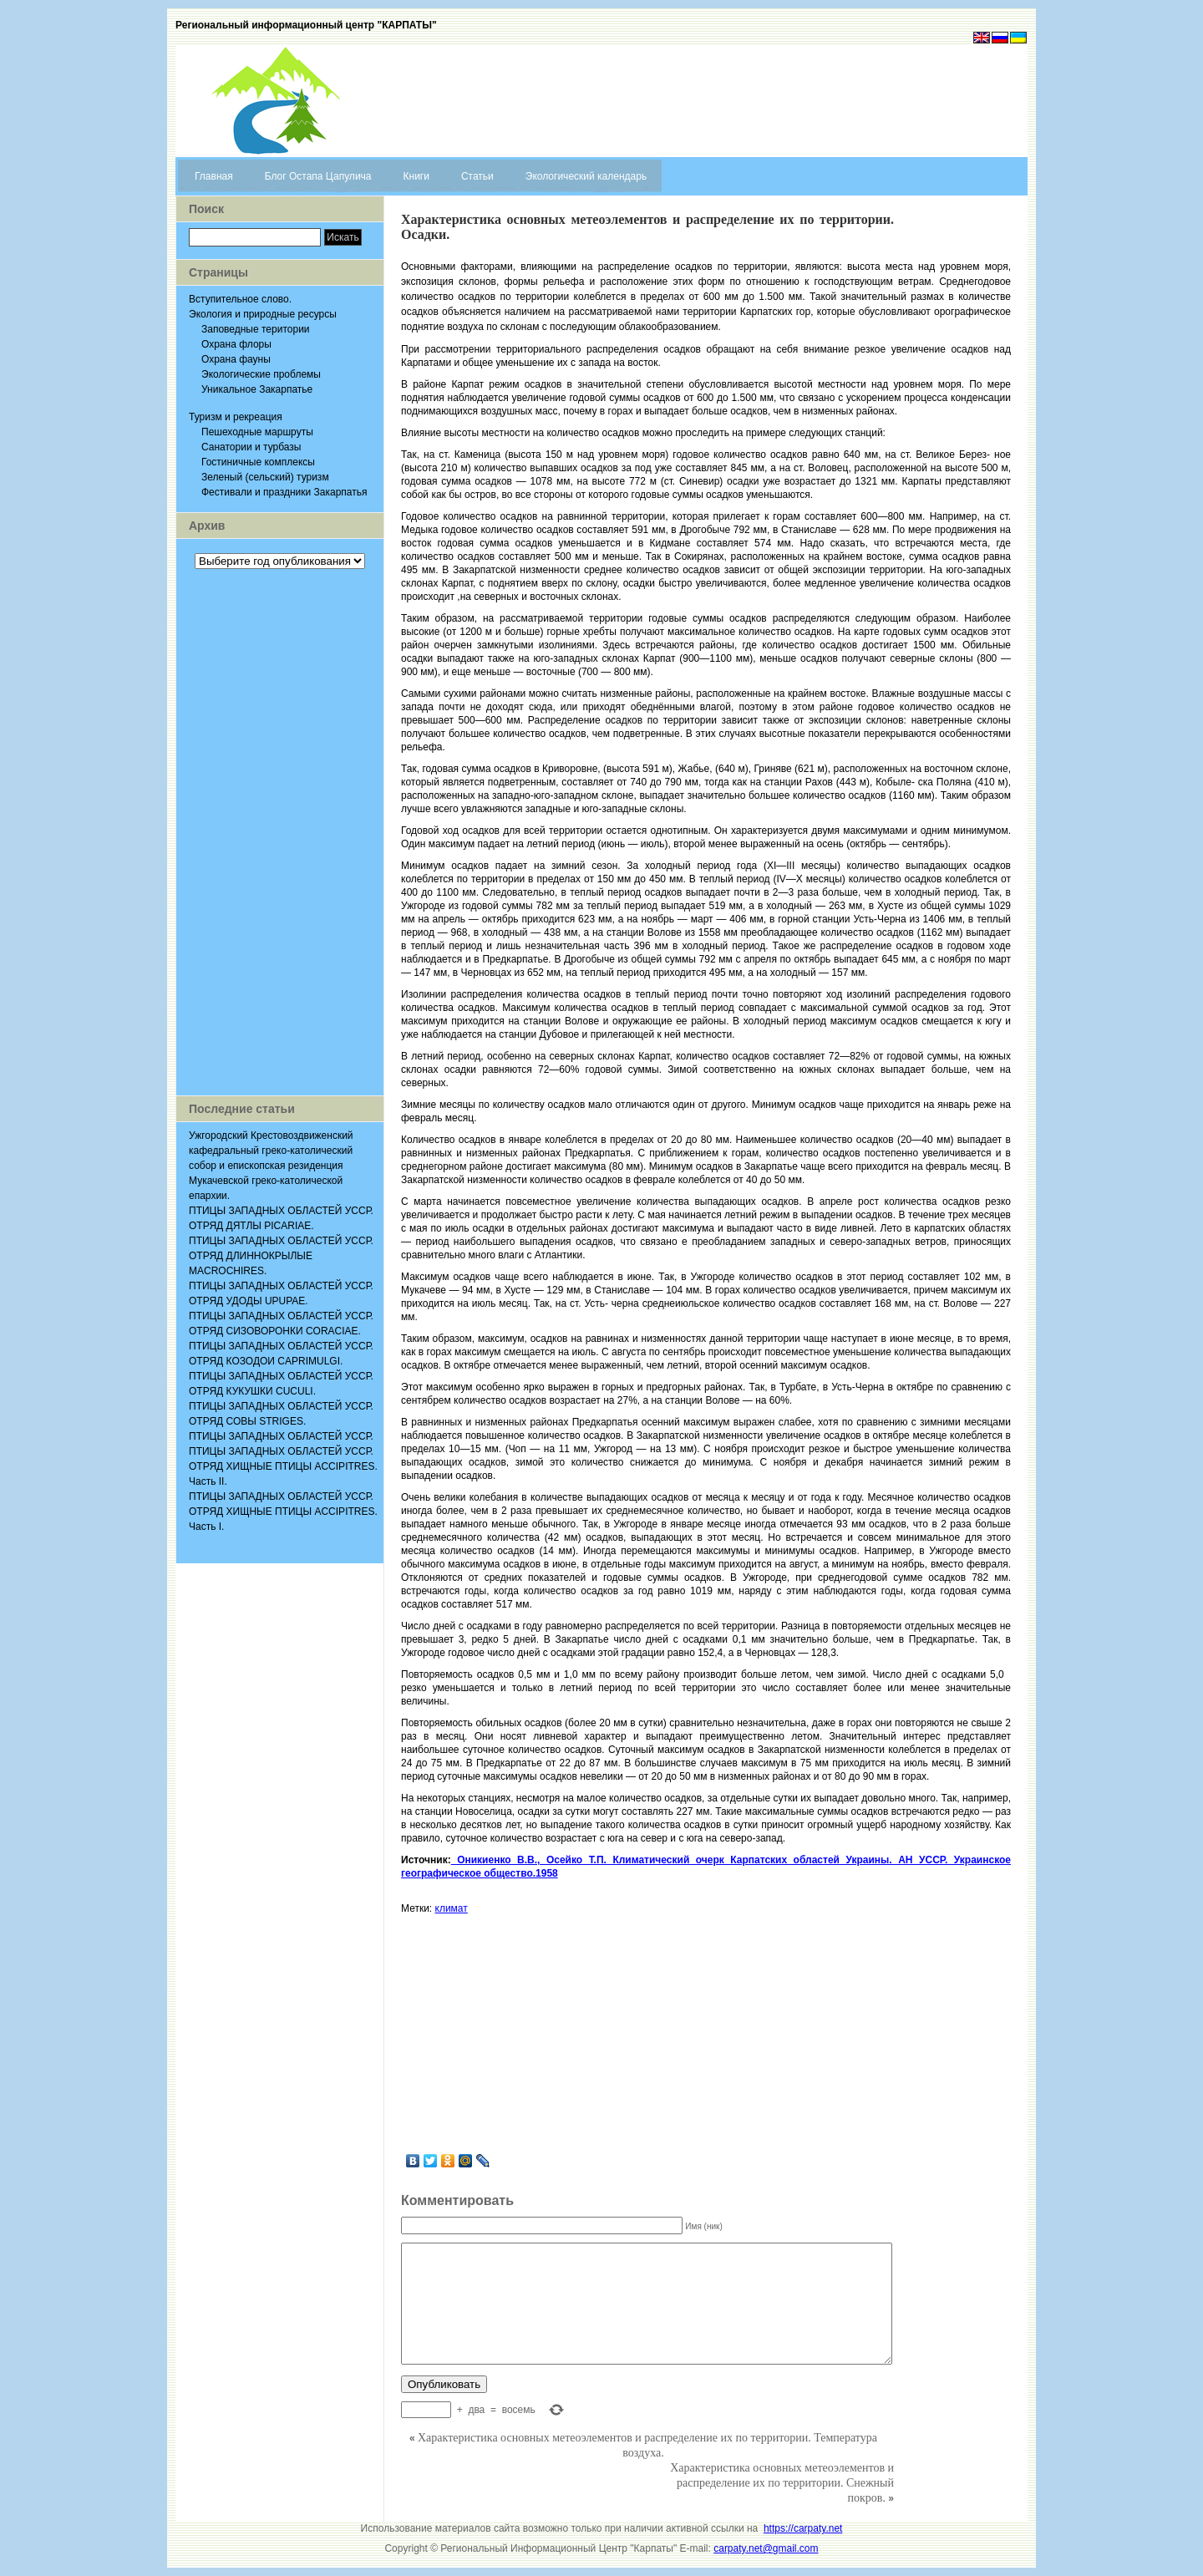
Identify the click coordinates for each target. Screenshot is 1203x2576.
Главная (214, 176)
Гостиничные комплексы (258, 462)
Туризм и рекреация (235, 417)
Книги (416, 176)
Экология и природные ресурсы (263, 314)
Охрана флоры (236, 344)
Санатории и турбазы (251, 447)
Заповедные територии (255, 329)
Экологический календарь (586, 176)
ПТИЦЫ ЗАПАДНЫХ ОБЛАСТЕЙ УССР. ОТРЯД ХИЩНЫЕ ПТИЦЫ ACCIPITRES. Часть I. (283, 1511)
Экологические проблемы (261, 374)
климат (451, 1908)
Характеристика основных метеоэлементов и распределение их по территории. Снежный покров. (782, 2483)
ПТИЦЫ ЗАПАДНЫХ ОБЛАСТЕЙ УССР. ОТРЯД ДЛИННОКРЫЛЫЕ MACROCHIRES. (281, 1256)
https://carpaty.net (803, 2528)
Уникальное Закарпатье (256, 389)
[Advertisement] (279, 832)
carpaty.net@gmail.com (765, 2548)
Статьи (477, 176)
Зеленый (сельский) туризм (265, 477)
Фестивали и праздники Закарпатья (284, 492)
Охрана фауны (236, 359)
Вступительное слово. (240, 299)
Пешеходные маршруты (257, 432)
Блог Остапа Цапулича (318, 176)
